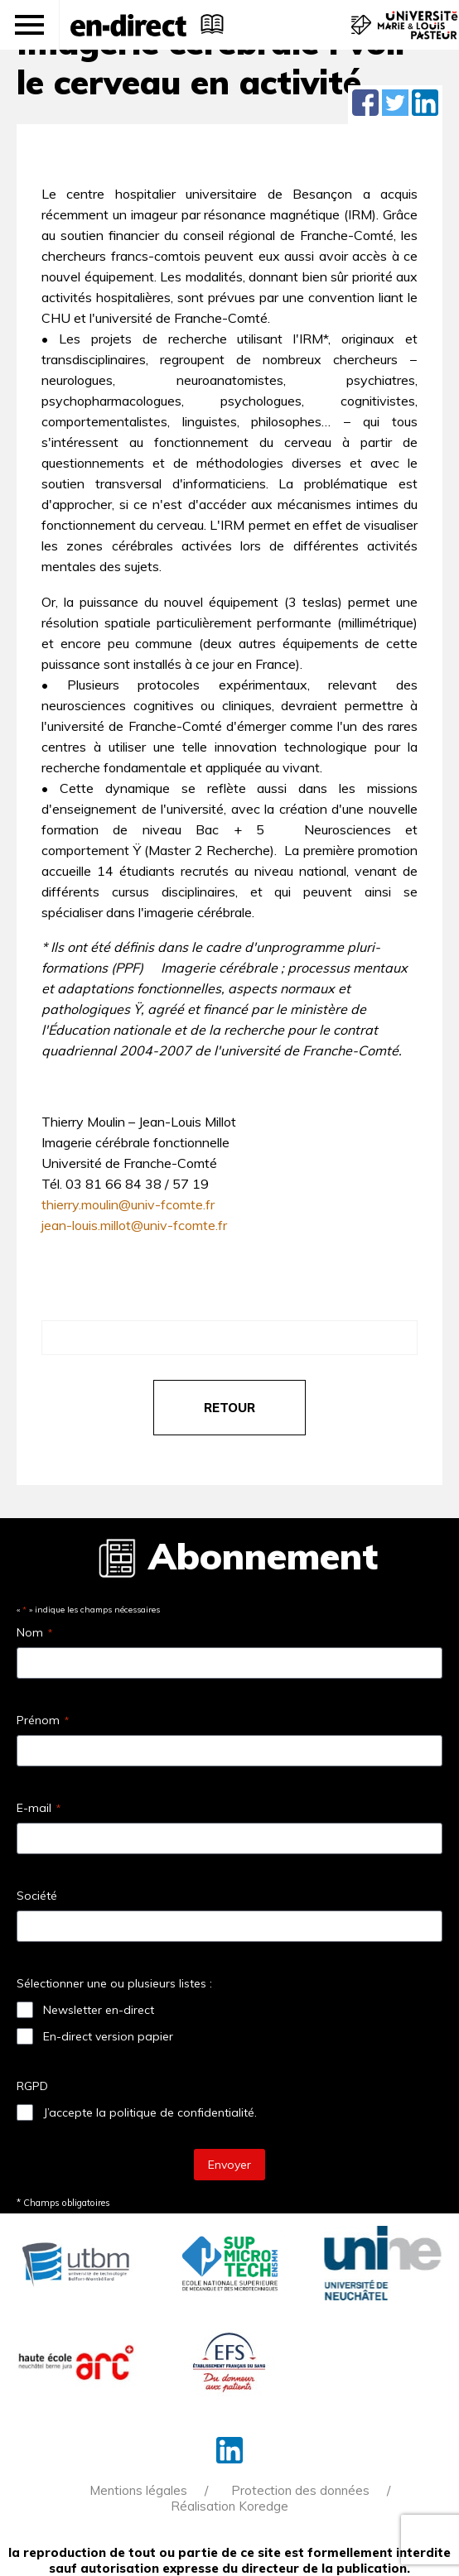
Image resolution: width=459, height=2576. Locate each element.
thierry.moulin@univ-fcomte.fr (128, 1204)
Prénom (43, 1720)
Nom (34, 1632)
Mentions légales (138, 2490)
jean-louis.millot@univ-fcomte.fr (134, 1225)
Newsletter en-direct (98, 2009)
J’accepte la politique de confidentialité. (150, 2112)
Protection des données (300, 2490)
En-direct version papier (108, 2036)
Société (37, 1895)
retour (229, 1407)
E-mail (38, 1807)
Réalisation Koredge (229, 2506)
